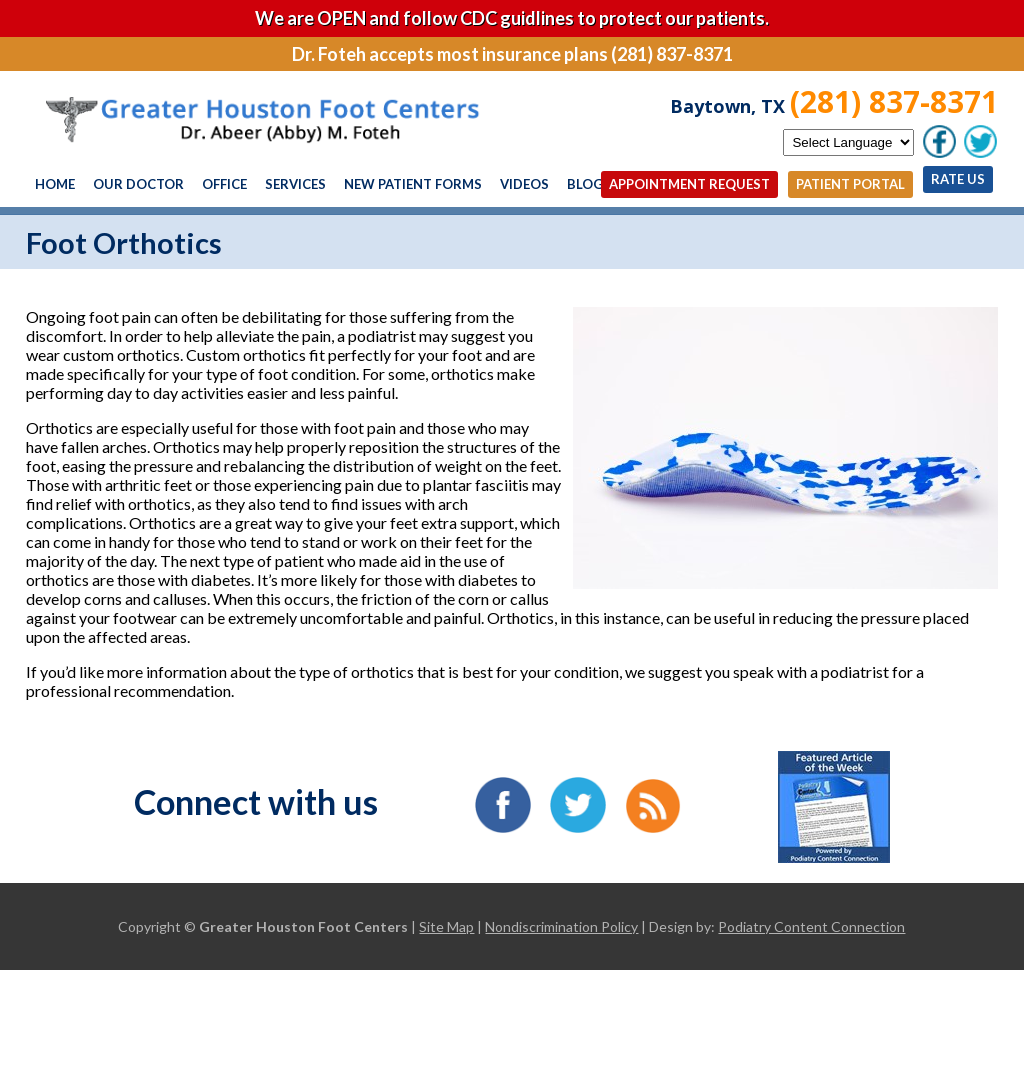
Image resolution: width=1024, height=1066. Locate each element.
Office (224, 184)
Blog (585, 184)
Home (55, 184)
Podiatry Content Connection (811, 926)
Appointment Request (689, 184)
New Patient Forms (413, 184)
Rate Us (958, 179)
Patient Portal (850, 184)
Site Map (446, 926)
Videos (524, 184)
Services (295, 184)
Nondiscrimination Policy (561, 926)
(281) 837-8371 (894, 101)
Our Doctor (138, 184)
